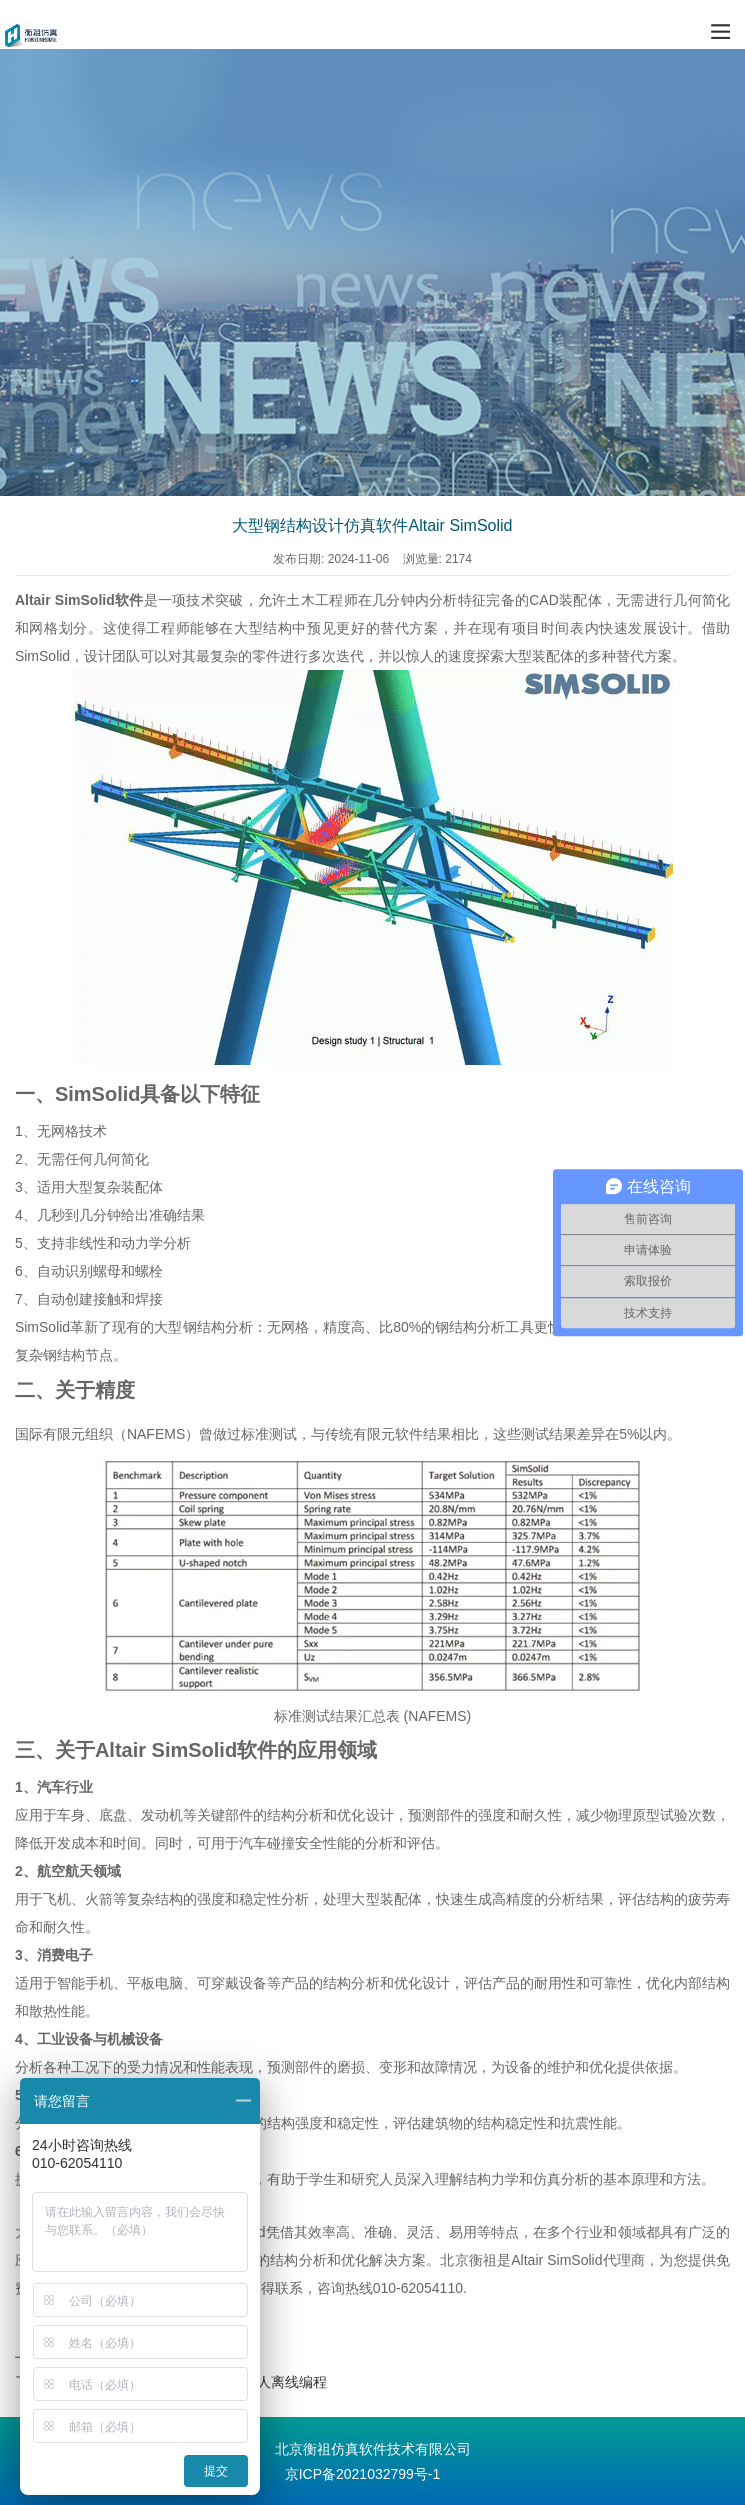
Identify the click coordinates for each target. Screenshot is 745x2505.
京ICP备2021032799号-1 (363, 2474)
